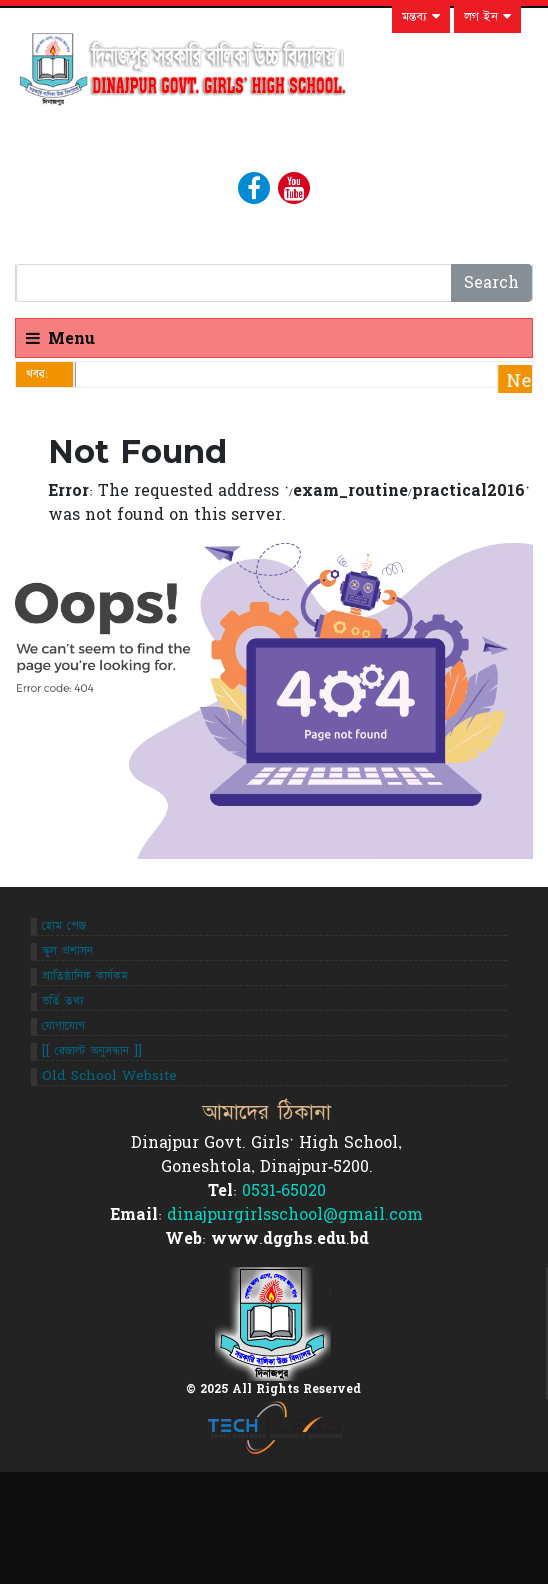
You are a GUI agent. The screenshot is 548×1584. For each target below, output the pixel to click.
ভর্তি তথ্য (63, 1001)
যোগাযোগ (63, 1026)
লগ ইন (487, 17)
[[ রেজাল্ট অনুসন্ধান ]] (92, 1051)
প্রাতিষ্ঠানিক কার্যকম (85, 976)
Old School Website (109, 1076)
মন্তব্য (421, 17)
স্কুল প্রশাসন (67, 951)
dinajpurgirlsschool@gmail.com (295, 1215)
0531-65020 (284, 1191)
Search (491, 283)
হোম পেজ (64, 926)
